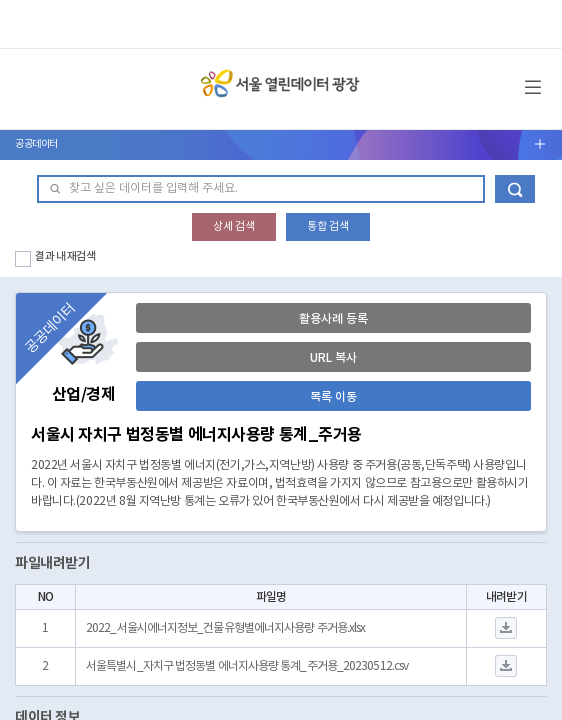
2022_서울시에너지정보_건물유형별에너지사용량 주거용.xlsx (225, 628)
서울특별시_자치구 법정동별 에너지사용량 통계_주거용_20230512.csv (247, 666)
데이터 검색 (515, 189)
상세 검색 (234, 226)
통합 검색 (328, 226)
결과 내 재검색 (65, 256)
